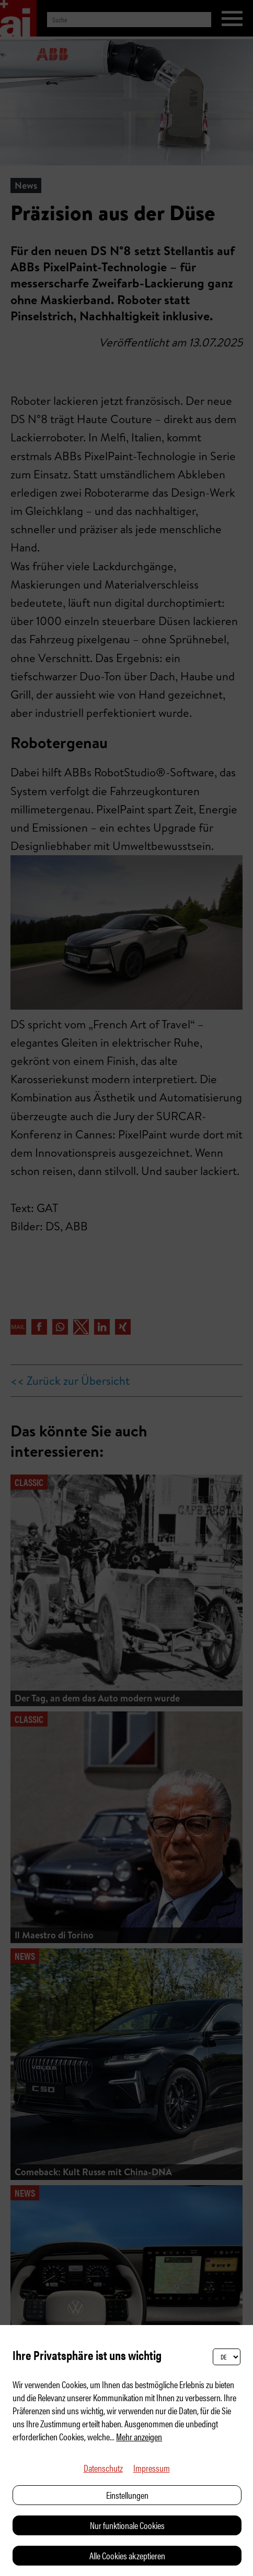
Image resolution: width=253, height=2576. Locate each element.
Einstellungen (127, 2494)
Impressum (151, 2467)
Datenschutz (103, 2467)
